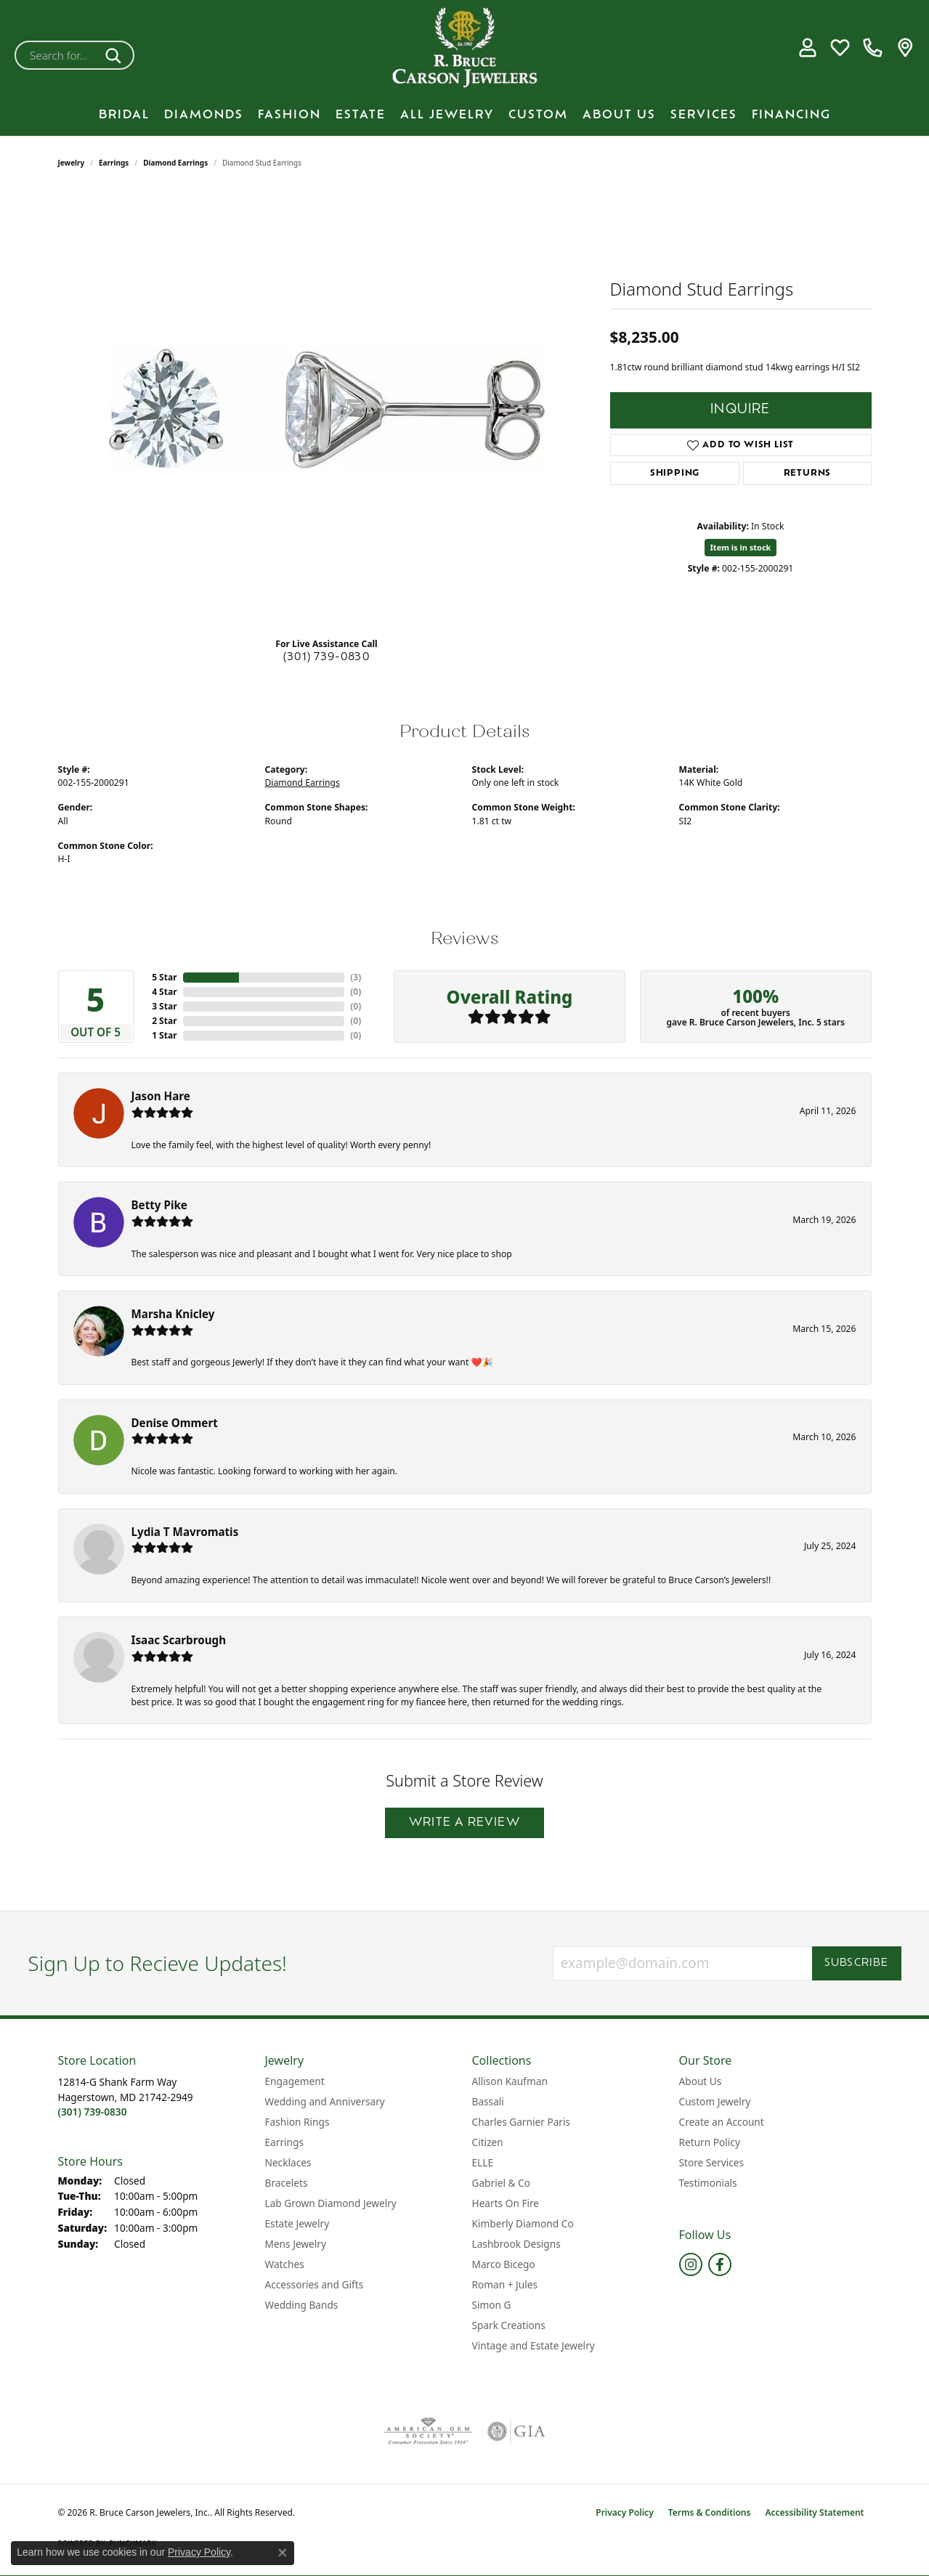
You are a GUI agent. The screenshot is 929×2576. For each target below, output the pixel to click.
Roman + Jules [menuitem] (505, 2284)
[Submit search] (116, 55)
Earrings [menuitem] (284, 2142)
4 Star (164, 992)
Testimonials (708, 2183)
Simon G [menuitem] (491, 2305)
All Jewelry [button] (447, 115)
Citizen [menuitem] (487, 2142)
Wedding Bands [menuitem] (301, 2305)
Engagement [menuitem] (295, 2081)
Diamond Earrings (175, 163)
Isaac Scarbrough (179, 1640)
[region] (327, 408)
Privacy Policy (624, 2512)
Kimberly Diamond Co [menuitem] (523, 2223)
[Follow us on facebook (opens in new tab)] (719, 2264)
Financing (791, 115)
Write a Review (464, 1823)
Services (703, 115)
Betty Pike (159, 1205)
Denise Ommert (174, 1422)
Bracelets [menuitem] (286, 2183)
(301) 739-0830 (326, 657)
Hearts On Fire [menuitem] (506, 2203)
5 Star (164, 977)
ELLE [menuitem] (483, 2162)
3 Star (164, 1006)
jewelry (71, 163)
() (355, 977)
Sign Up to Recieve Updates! (157, 1963)
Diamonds (203, 115)
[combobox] (57, 55)
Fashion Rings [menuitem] (297, 2122)
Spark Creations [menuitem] (508, 2325)
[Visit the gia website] (516, 2431)
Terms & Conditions (709, 2512)
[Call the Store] (92, 2111)
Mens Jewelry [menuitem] (295, 2244)
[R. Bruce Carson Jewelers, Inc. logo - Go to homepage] (464, 47)
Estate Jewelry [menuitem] (297, 2223)
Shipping (674, 473)
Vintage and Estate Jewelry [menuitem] (533, 2345)
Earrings (114, 163)
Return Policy (709, 2142)
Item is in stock (740, 547)
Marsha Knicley (173, 1314)
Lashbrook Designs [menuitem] (516, 2244)
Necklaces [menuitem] (288, 2162)
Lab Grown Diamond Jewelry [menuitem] (331, 2203)
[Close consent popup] (282, 2552)
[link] (873, 47)
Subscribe (856, 1963)
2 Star (164, 1021)
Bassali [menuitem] (488, 2101)
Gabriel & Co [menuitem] (501, 2183)
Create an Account (721, 2122)
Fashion (289, 115)
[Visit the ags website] (428, 2431)
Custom (538, 115)
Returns (808, 473)
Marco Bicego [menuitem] (503, 2264)
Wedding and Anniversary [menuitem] (325, 2101)
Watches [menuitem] (284, 2264)
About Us (619, 115)
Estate (361, 115)
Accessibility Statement (814, 2512)
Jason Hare (160, 1096)
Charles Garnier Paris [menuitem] (521, 2122)
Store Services (712, 2162)
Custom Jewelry (715, 2101)
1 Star (164, 1035)
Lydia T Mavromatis (185, 1531)
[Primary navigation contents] (464, 115)
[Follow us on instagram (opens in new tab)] (690, 2264)
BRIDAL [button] (124, 115)
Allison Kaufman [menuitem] (510, 2081)
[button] (807, 47)
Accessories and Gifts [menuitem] (314, 2284)
